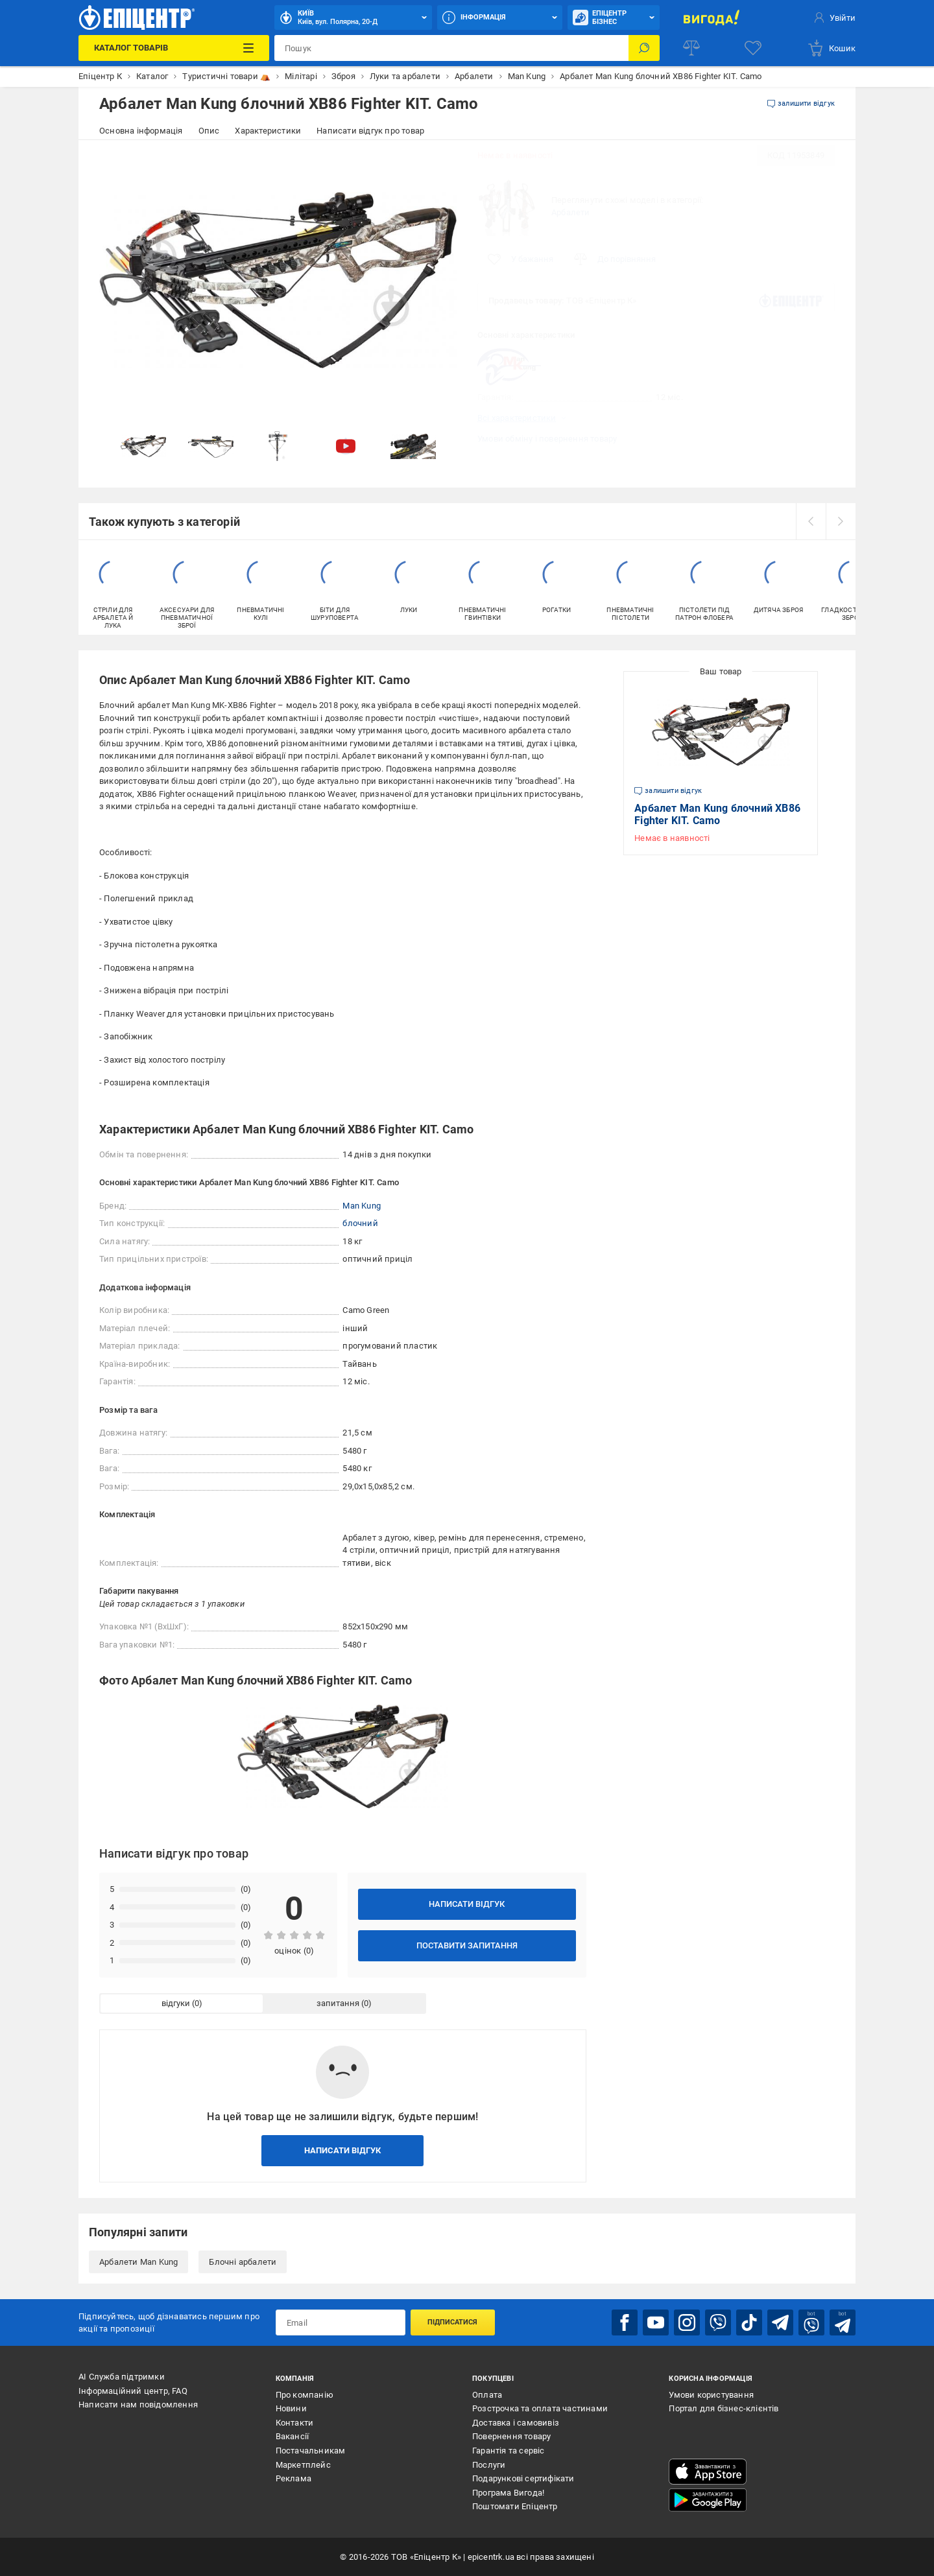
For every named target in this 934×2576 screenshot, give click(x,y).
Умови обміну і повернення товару (547, 438)
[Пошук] (644, 48)
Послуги (488, 2465)
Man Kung (361, 1206)
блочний (359, 1223)
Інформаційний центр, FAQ (132, 2391)
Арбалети (570, 212)
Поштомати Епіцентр (515, 2506)
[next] (841, 521)
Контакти (295, 2423)
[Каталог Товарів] (173, 48)
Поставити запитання (467, 1945)
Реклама (293, 2478)
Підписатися (452, 2322)
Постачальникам (311, 2450)
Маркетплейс (303, 2465)
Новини (291, 2408)
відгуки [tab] (176, 2003)
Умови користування (711, 2395)
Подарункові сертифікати (523, 2478)
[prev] (811, 521)
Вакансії (292, 2436)
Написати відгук (467, 1904)
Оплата (487, 2395)
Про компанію (304, 2395)
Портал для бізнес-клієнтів (723, 2408)
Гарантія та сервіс (508, 2450)
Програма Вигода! (508, 2493)
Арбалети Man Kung (138, 2262)
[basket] (831, 48)
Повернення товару (511, 2436)
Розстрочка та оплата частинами (540, 2408)
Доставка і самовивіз (515, 2423)
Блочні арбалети (242, 2262)
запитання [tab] (338, 2003)
